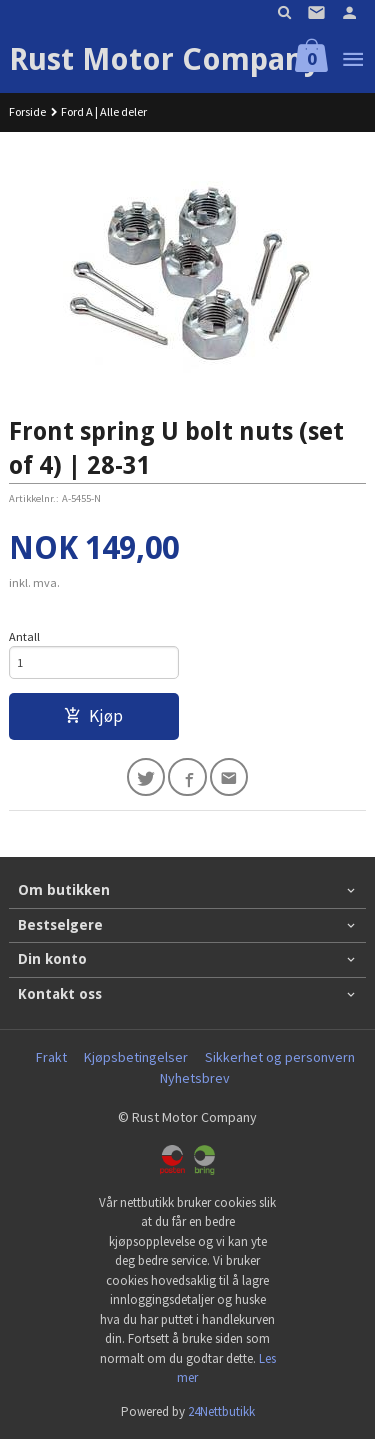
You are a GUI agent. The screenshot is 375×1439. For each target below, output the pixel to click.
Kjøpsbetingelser (136, 1057)
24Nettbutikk (221, 1411)
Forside (27, 111)
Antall (24, 636)
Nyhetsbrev (195, 1078)
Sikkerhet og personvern (280, 1057)
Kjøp (93, 716)
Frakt (51, 1057)
